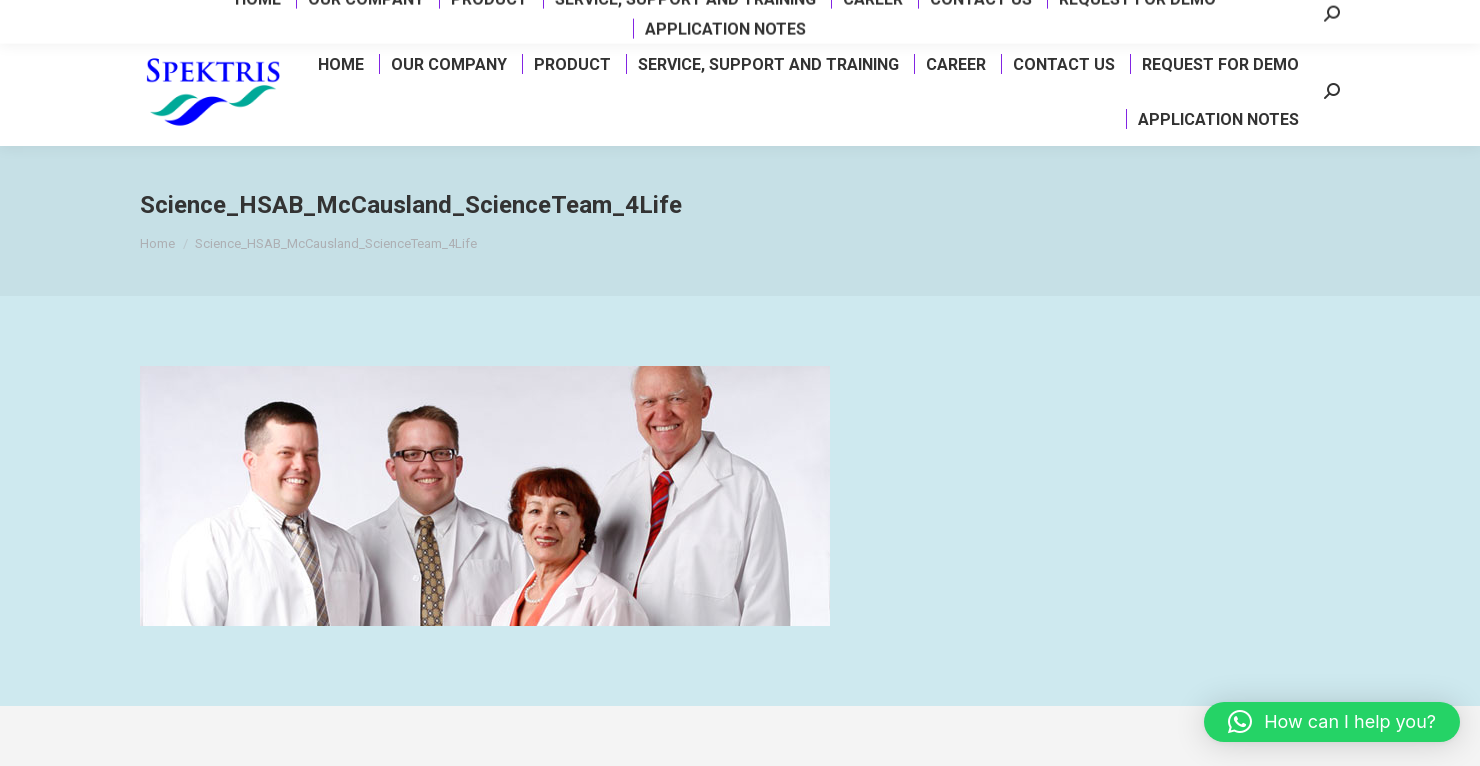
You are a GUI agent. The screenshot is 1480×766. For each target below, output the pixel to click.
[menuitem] (340, 64)
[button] (1332, 722)
